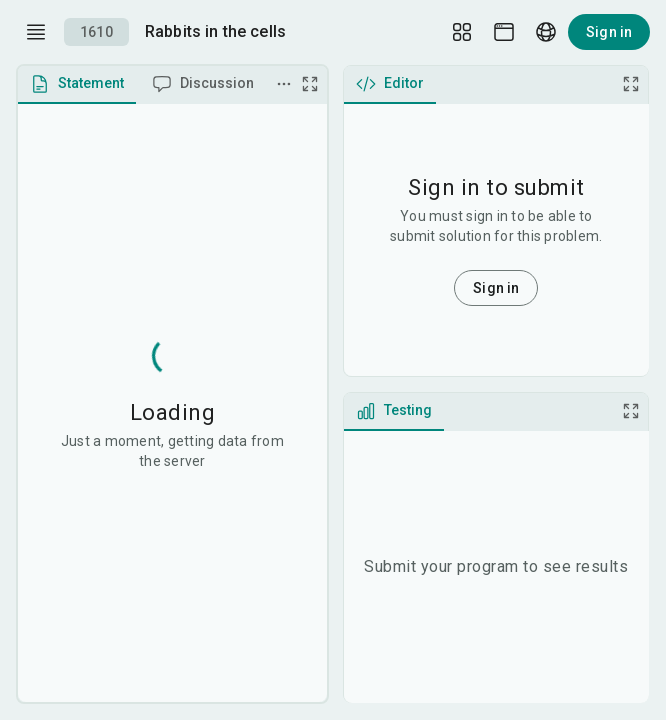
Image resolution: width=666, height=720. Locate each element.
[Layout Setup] (462, 32)
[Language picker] (546, 32)
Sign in (609, 32)
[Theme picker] (504, 32)
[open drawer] (36, 32)
